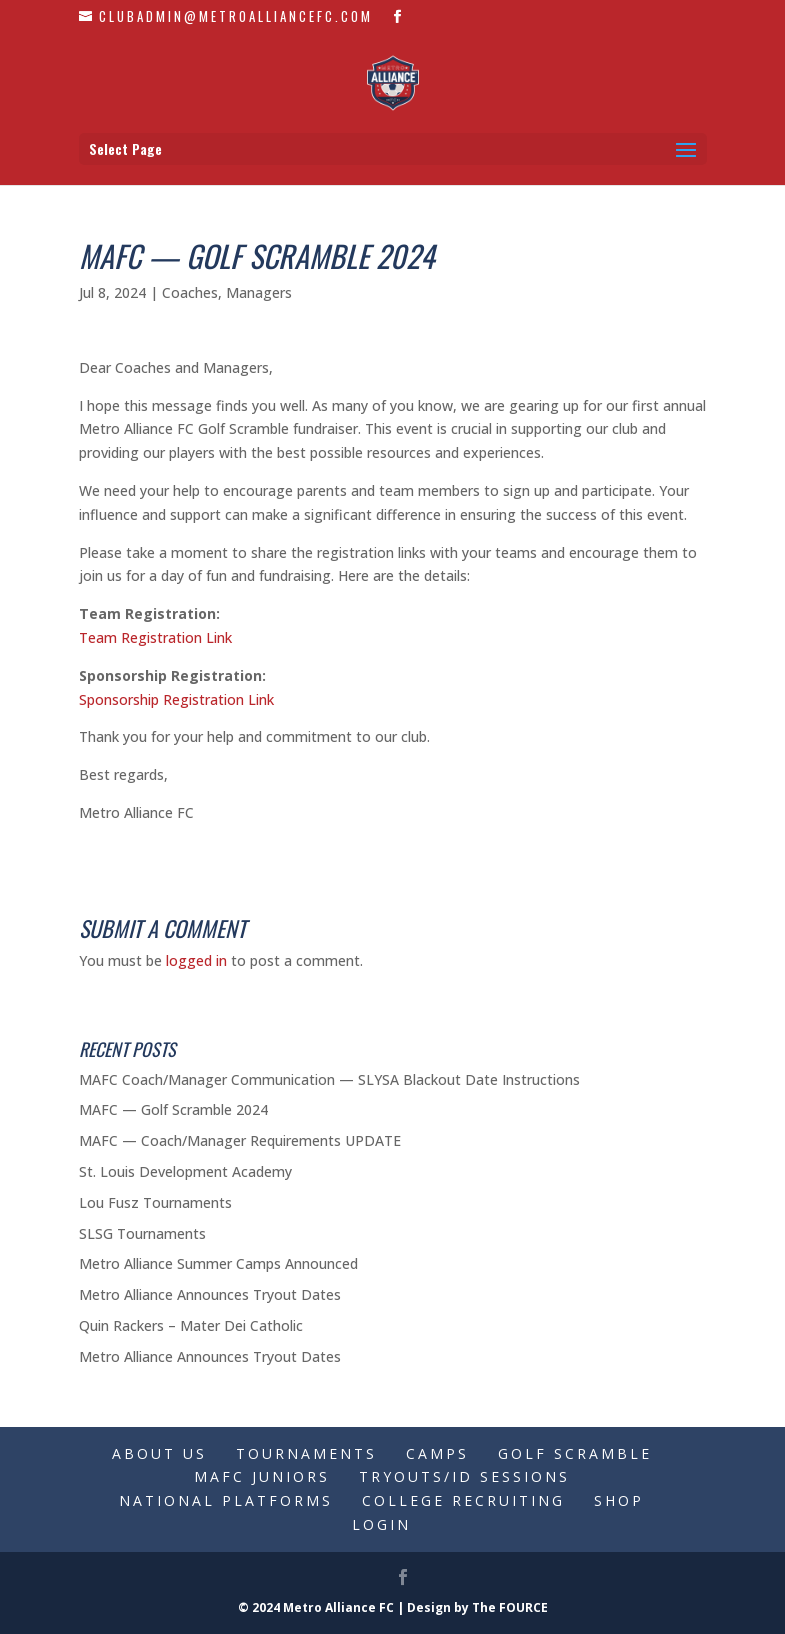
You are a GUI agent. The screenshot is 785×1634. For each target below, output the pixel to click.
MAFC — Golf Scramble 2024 (173, 1109)
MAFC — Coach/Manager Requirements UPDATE (240, 1140)
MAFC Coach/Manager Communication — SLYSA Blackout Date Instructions (329, 1079)
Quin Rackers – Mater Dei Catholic (191, 1325)
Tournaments (306, 1453)
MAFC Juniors (262, 1476)
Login (381, 1524)
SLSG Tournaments (142, 1233)
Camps (437, 1453)
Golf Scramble (575, 1453)
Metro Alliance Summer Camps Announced (218, 1263)
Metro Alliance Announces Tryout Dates (210, 1294)
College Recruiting (463, 1500)
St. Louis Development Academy (185, 1171)
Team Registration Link (155, 637)
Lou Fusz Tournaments (155, 1202)
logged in (196, 960)
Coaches (190, 292)
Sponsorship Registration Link (176, 699)
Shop (619, 1500)
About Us (159, 1453)
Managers (259, 292)
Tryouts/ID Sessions (464, 1476)
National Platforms (226, 1500)
